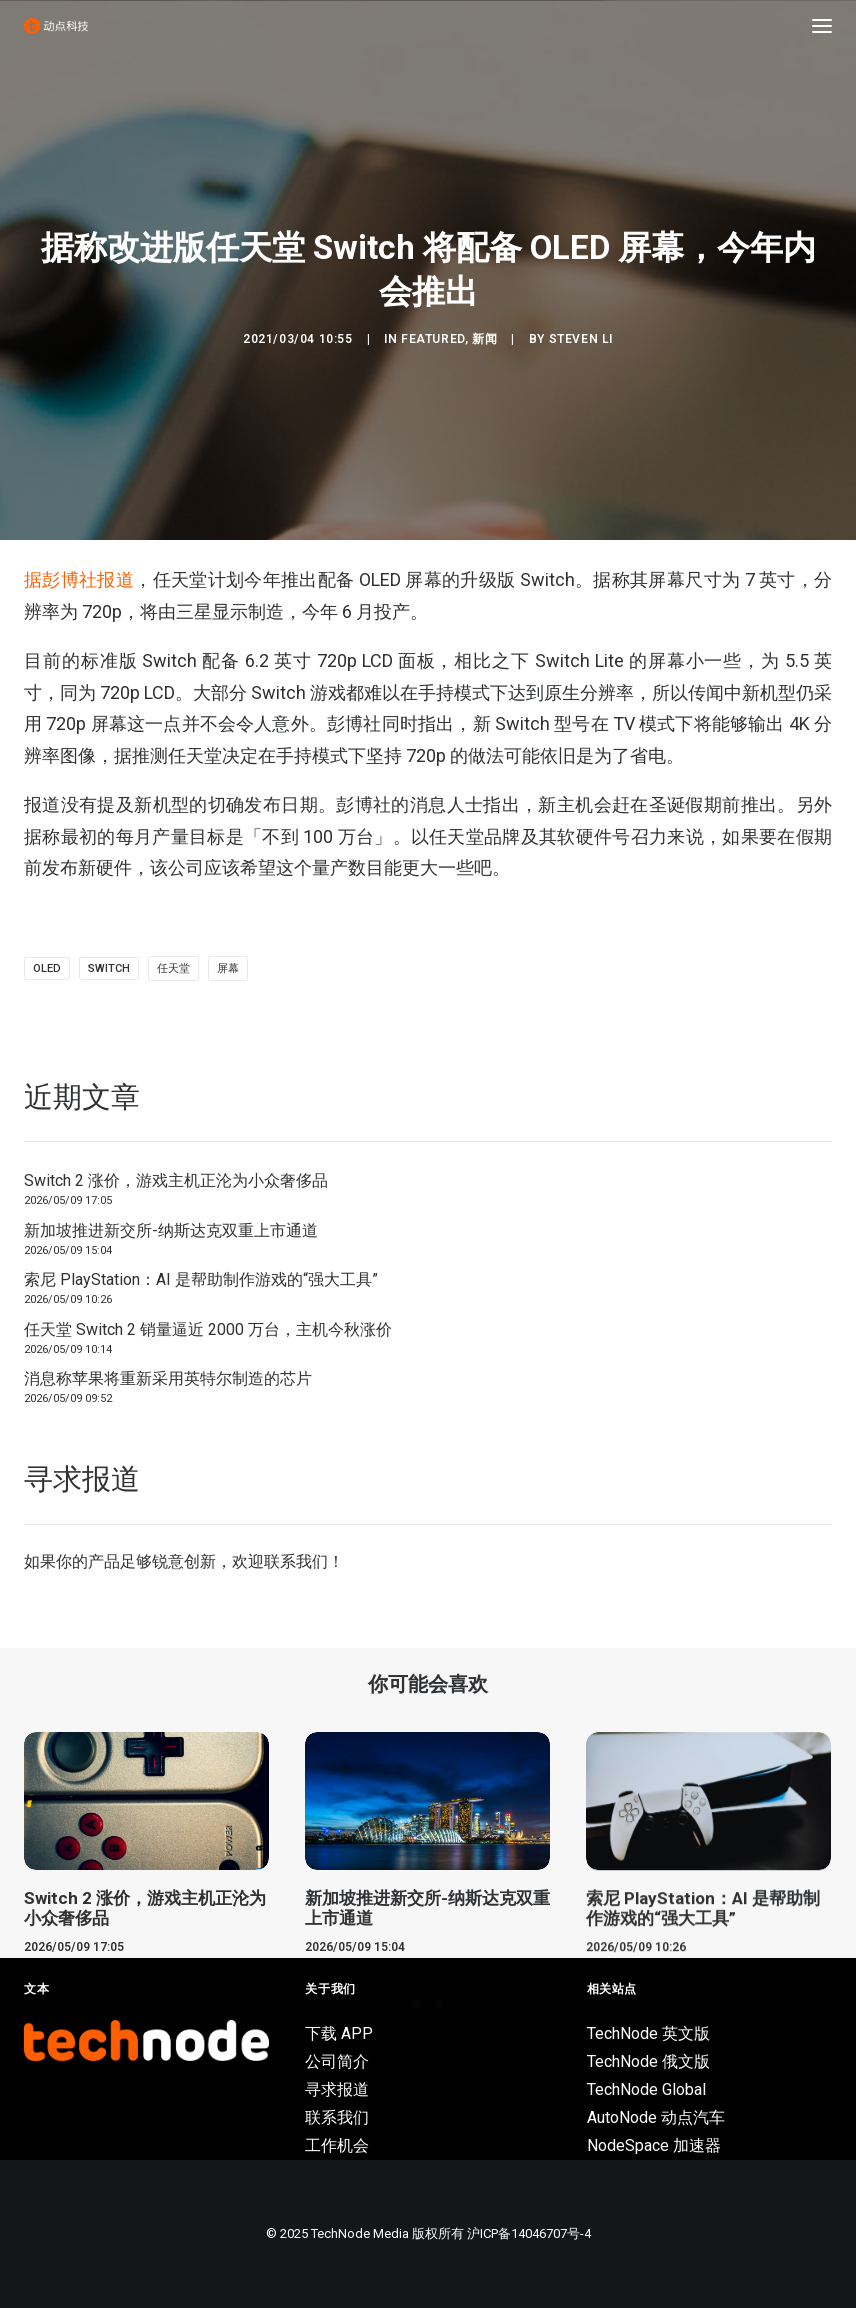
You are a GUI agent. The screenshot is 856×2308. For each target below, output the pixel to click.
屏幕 (228, 968)
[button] (822, 26)
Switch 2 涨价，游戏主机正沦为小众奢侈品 (176, 1180)
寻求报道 (337, 2089)
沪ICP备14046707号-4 (529, 2233)
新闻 (484, 339)
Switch (109, 968)
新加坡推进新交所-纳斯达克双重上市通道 (171, 1230)
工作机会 (337, 2145)
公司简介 (337, 2061)
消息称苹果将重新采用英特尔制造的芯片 (168, 1378)
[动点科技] (56, 26)
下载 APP (339, 2033)
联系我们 (296, 1561)
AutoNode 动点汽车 (656, 2117)
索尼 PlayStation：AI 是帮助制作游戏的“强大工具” (201, 1279)
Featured (433, 339)
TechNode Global (646, 2089)
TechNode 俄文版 (648, 2061)
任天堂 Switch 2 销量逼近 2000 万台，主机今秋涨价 (208, 1329)
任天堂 (173, 968)
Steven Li (581, 339)
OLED (47, 968)
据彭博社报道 (79, 579)
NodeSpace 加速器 (654, 2145)
